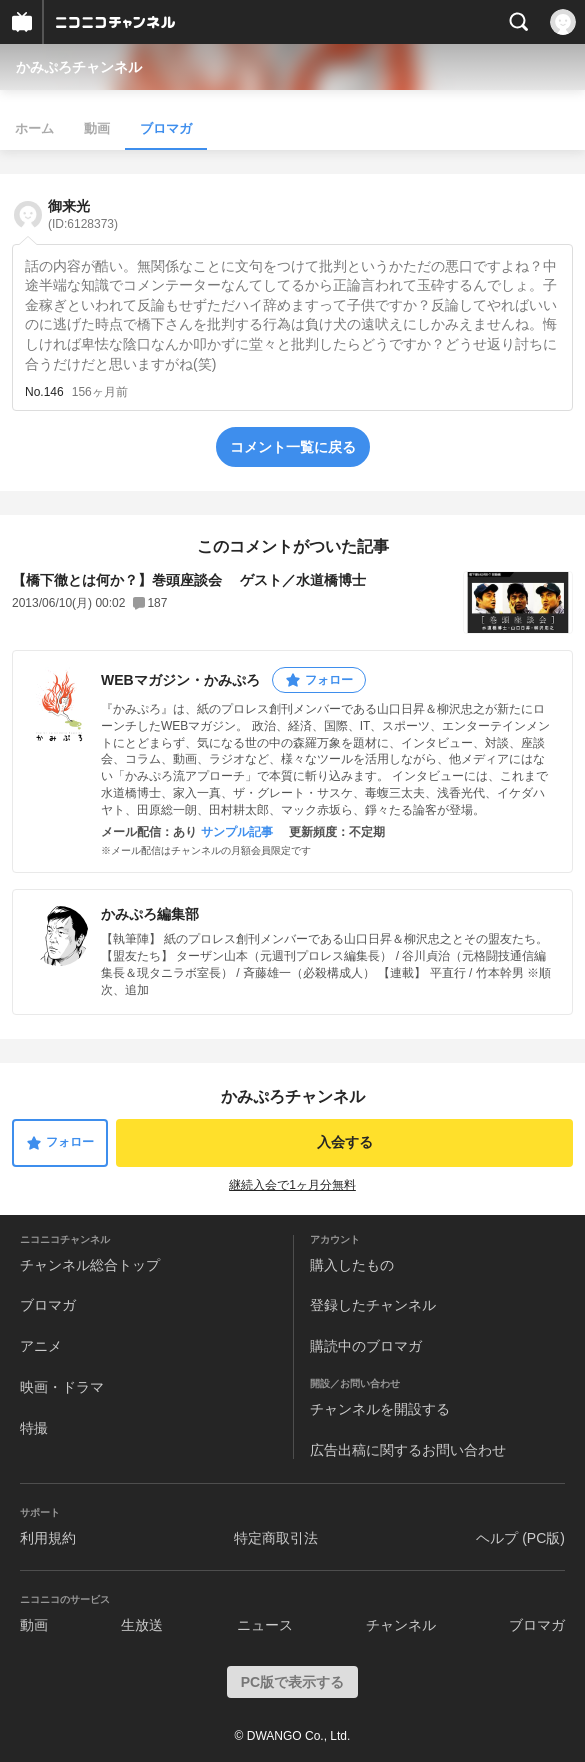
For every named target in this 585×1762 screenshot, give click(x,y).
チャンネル (401, 1625)
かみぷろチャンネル (79, 67)
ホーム (34, 128)
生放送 (142, 1625)
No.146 (44, 392)
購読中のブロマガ (366, 1346)
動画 (97, 128)
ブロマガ (166, 128)
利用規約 (48, 1538)
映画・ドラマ (62, 1387)
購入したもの (352, 1265)
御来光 (83, 214)
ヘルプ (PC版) (520, 1538)
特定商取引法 (276, 1538)
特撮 (34, 1428)
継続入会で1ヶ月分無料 (292, 1185)
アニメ (41, 1346)
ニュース (265, 1625)
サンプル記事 (237, 832)
